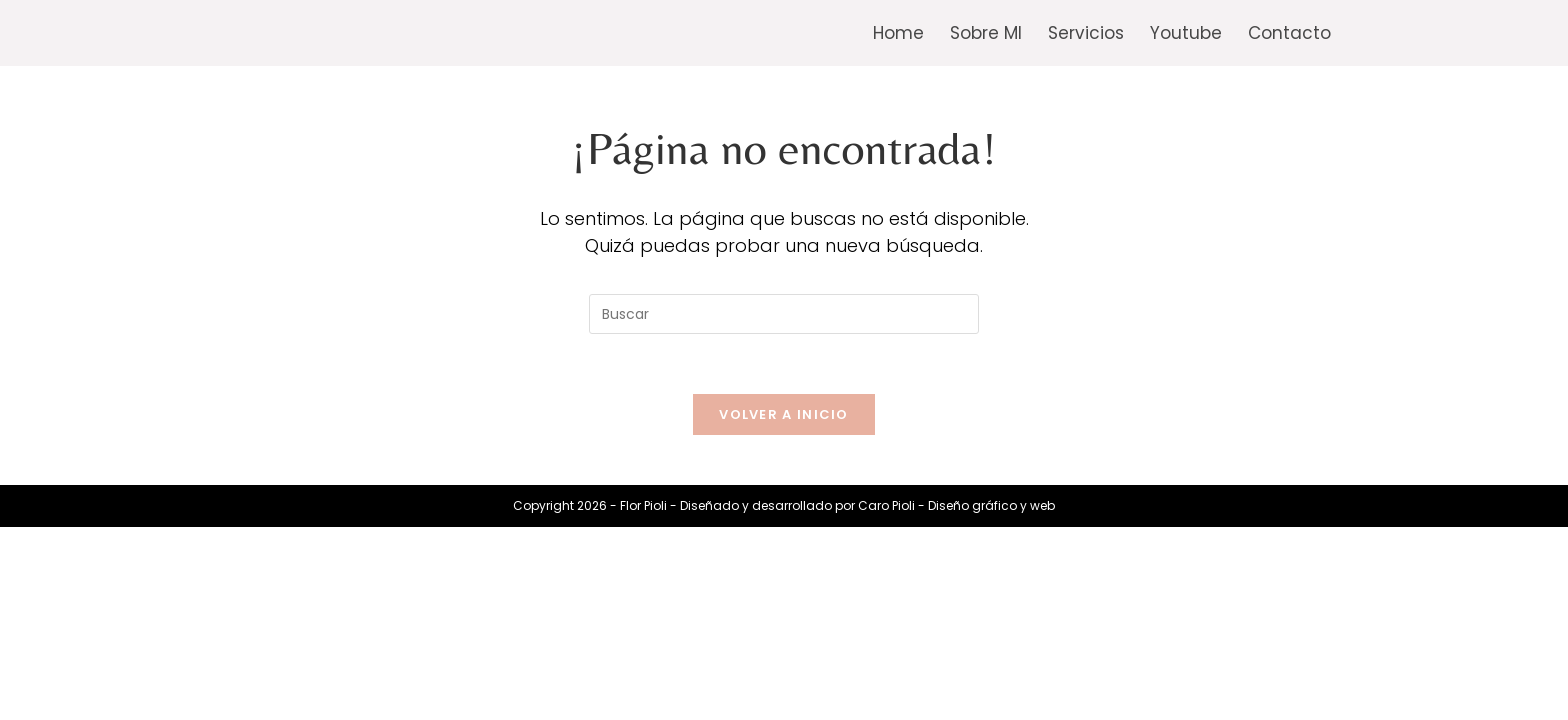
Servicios (1086, 33)
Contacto (1289, 33)
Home (898, 33)
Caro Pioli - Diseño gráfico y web (956, 505)
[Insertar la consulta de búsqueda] (784, 314)
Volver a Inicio (784, 414)
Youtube (1186, 33)
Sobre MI (986, 33)
